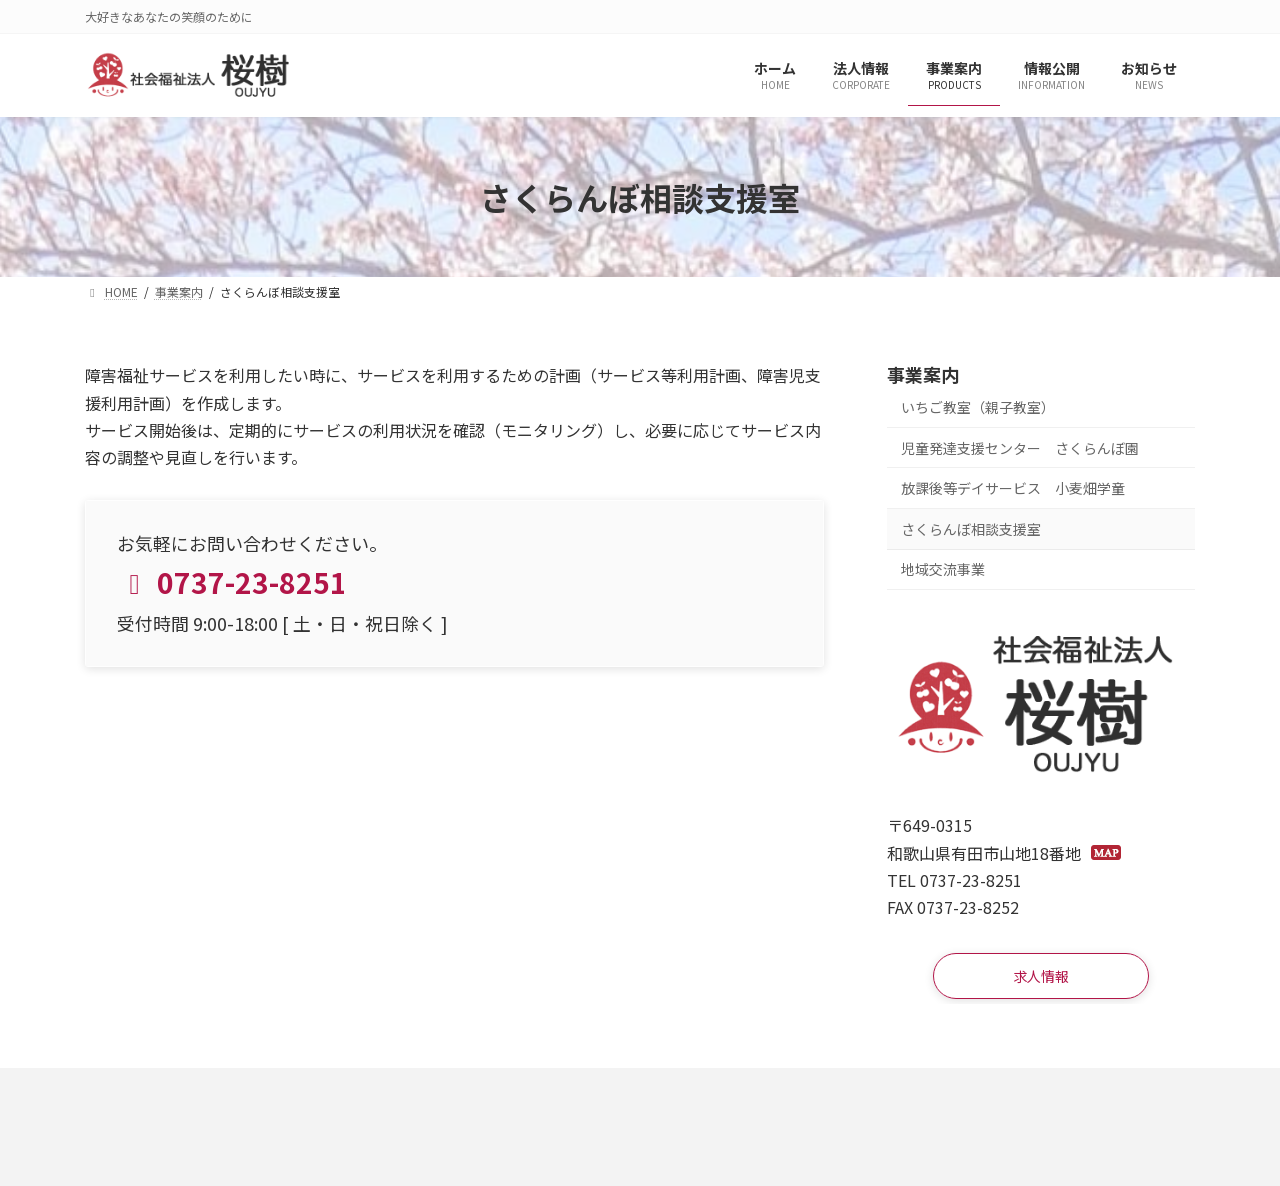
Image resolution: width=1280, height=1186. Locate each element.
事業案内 (923, 374)
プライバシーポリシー (281, 1095)
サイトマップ (440, 1095)
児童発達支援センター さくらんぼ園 (1020, 448)
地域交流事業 (943, 570)
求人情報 (136, 1095)
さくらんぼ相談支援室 (971, 529)
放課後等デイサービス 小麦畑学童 (1013, 489)
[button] (1040, 980)
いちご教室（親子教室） (978, 407)
